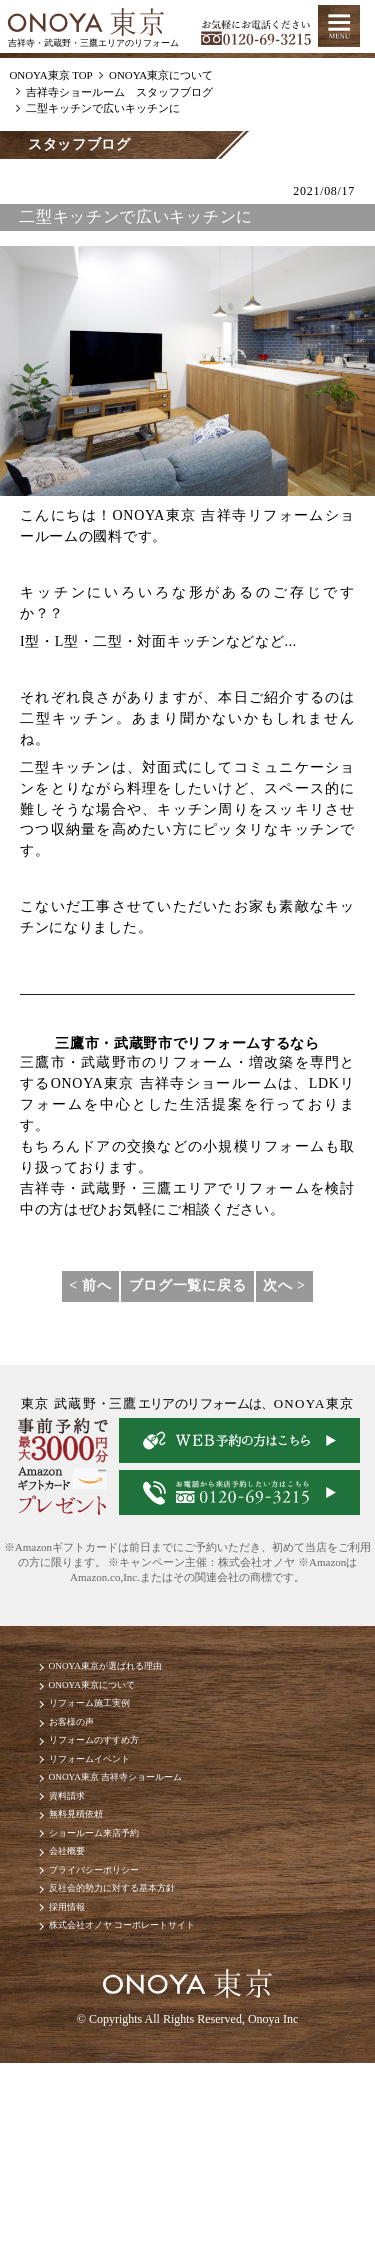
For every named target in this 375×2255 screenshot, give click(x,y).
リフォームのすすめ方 (124, 1782)
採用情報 (82, 2034)
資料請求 (82, 1866)
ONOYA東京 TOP (50, 75)
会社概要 (82, 1950)
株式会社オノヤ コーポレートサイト (168, 2062)
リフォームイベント (117, 1810)
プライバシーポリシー (124, 1978)
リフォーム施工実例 (117, 1726)
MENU (339, 26)
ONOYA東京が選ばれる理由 (141, 1670)
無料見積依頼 (96, 1894)
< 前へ (90, 1285)
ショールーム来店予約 (124, 1922)
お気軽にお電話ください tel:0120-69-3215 (256, 27)
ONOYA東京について (120, 1698)
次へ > (284, 1285)
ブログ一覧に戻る (188, 1285)
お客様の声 (89, 1754)
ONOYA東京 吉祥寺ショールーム (157, 1838)
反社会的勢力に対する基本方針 (152, 2006)
